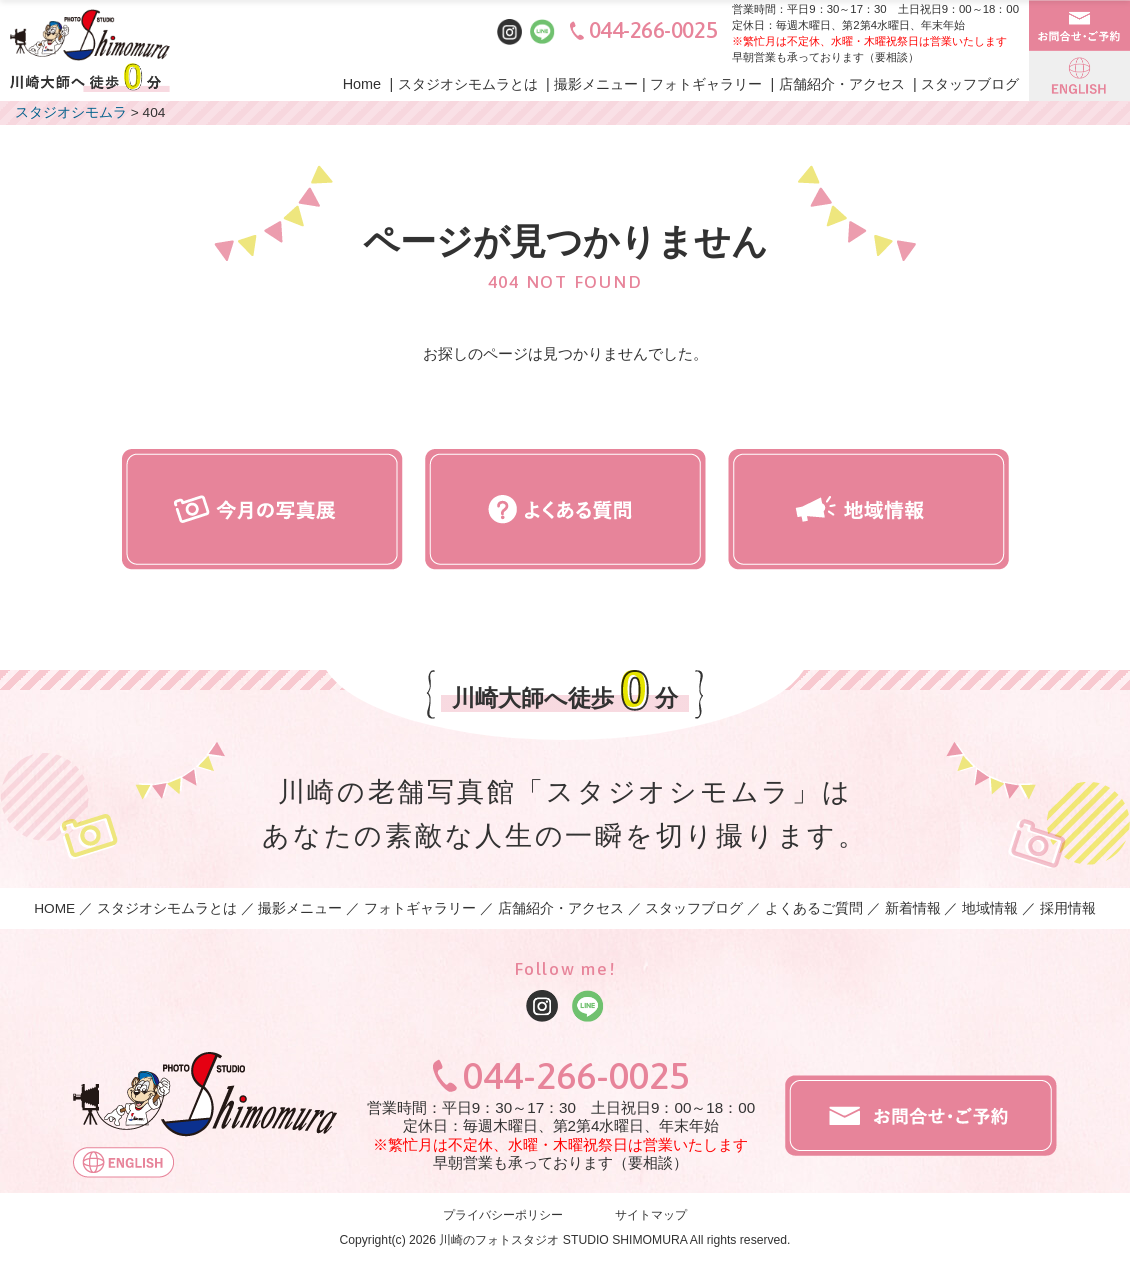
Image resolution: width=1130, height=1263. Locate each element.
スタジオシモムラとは (468, 84)
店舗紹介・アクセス (842, 84)
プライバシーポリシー (503, 1216)
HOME (54, 908)
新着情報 (913, 908)
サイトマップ (651, 1216)
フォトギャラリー (706, 84)
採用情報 (1068, 908)
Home (362, 84)
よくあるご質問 (814, 908)
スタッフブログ (970, 84)
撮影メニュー (596, 84)
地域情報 (990, 908)
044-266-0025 (653, 30)
